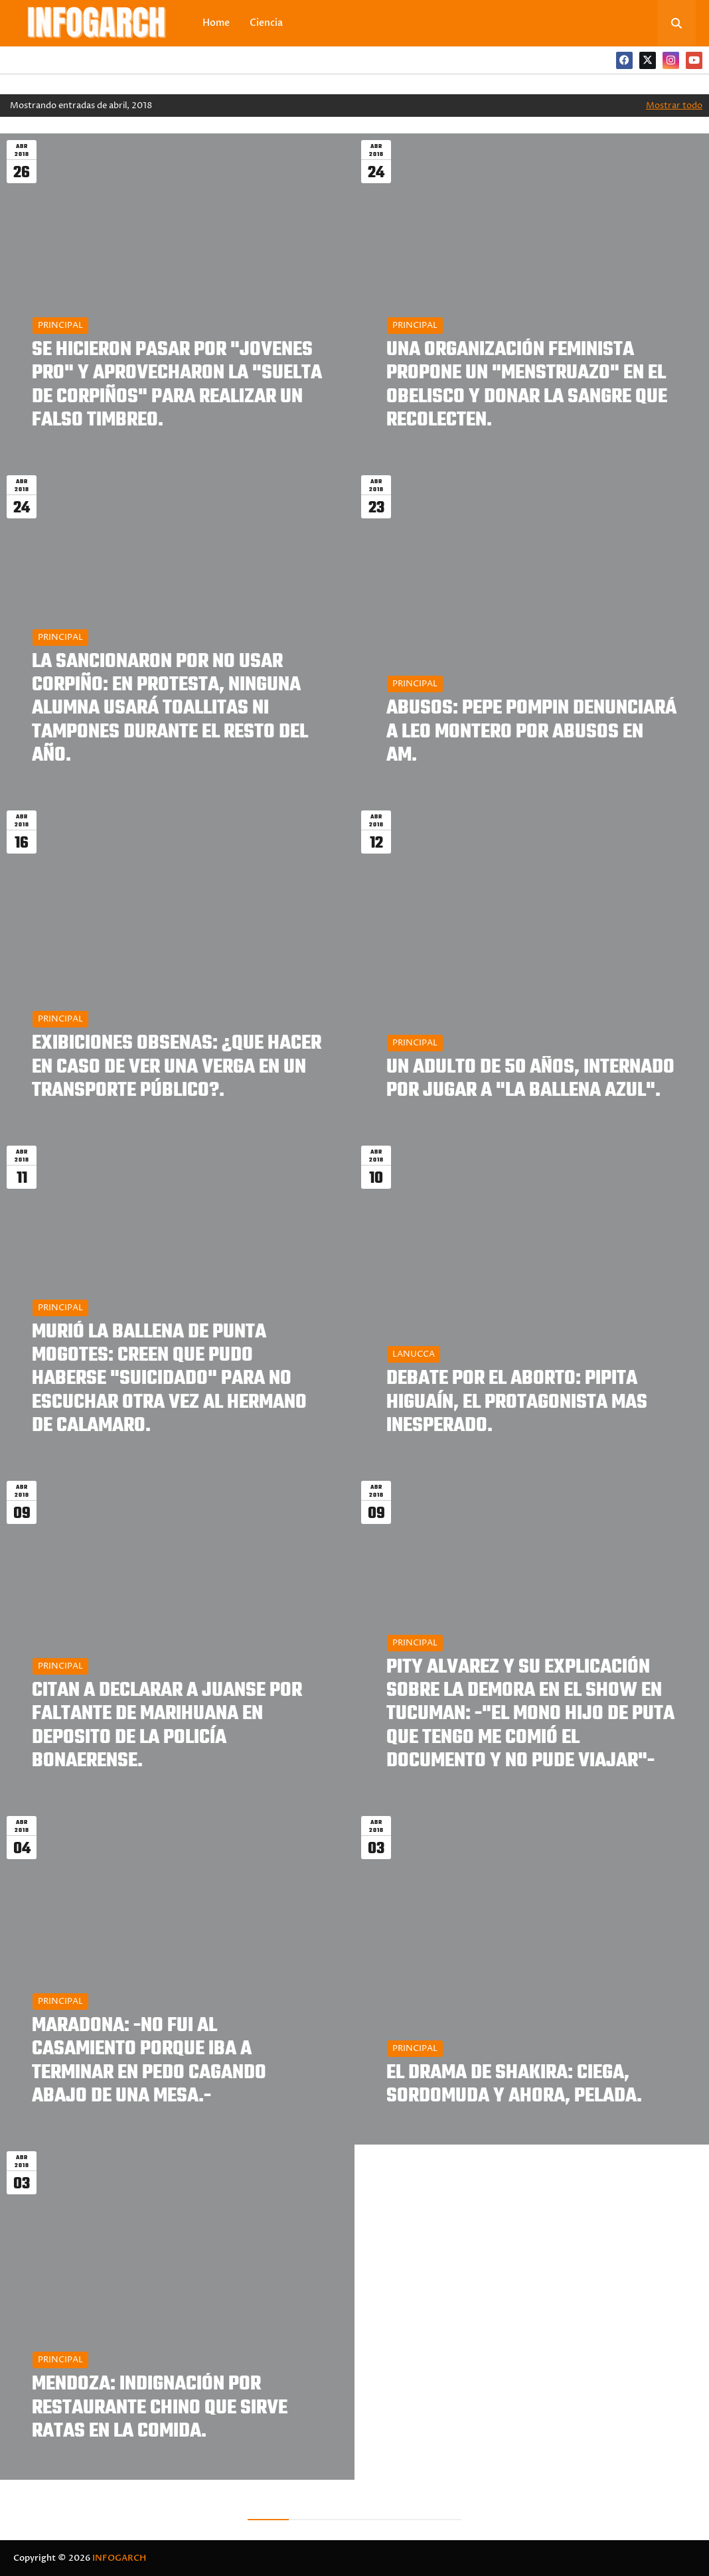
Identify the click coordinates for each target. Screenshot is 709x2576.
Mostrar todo (674, 106)
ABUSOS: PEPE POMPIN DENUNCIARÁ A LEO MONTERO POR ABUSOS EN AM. (531, 732)
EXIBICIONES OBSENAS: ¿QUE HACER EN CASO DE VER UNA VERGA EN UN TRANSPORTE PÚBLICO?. (176, 1067)
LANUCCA (413, 1354)
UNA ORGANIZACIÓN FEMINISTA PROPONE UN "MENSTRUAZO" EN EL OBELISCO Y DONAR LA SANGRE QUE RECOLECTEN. (526, 385)
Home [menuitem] (216, 23)
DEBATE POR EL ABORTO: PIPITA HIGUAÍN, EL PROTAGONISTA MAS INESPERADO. (516, 1402)
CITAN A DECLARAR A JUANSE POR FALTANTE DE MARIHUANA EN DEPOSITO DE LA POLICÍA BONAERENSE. (167, 1726)
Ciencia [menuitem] (266, 23)
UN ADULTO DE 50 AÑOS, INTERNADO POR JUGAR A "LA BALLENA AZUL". (530, 1079)
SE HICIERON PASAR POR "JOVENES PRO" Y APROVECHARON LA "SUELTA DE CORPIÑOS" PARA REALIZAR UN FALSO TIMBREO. (177, 385)
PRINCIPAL (60, 325)
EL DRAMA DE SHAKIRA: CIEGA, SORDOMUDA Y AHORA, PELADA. (514, 2085)
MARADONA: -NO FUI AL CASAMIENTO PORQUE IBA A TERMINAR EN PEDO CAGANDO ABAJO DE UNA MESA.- (149, 2061)
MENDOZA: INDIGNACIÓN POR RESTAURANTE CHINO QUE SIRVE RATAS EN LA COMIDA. (159, 2408)
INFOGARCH (119, 2558)
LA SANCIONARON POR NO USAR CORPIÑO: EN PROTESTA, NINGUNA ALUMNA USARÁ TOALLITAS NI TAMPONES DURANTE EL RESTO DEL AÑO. (170, 708)
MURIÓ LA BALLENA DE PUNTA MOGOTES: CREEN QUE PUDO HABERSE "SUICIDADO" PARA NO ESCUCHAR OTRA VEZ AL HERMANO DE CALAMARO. (169, 1379)
